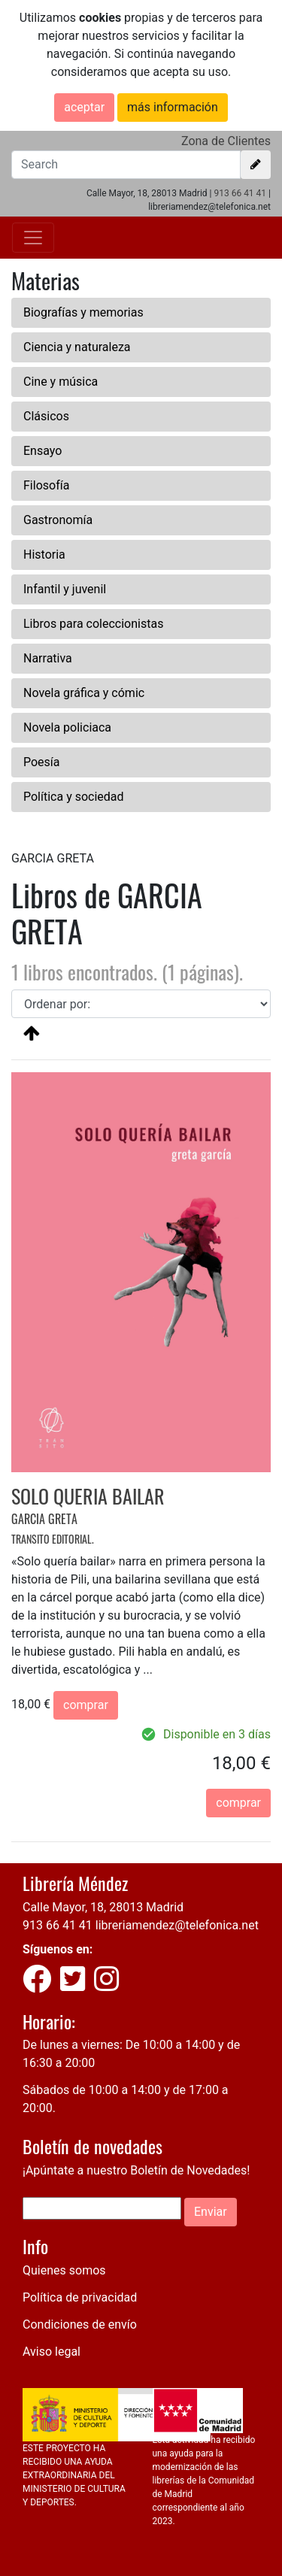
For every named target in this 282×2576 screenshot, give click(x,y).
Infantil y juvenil (64, 589)
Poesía (41, 762)
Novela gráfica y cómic (83, 693)
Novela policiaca (67, 727)
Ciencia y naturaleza (77, 347)
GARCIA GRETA (44, 1519)
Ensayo (42, 451)
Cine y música (60, 381)
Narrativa (47, 658)
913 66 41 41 (240, 193)
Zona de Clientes (226, 141)
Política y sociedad (73, 796)
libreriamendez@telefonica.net (177, 1925)
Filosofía (46, 485)
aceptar (84, 107)
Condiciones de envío (80, 2324)
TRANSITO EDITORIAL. (52, 1539)
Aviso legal (51, 2351)
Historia (44, 554)
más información (172, 107)
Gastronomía (57, 520)
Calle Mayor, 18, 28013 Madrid (103, 1907)
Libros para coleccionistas (93, 624)
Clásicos (46, 416)
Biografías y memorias (83, 312)
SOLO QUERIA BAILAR (88, 1496)
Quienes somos (64, 2270)
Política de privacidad (80, 2297)
